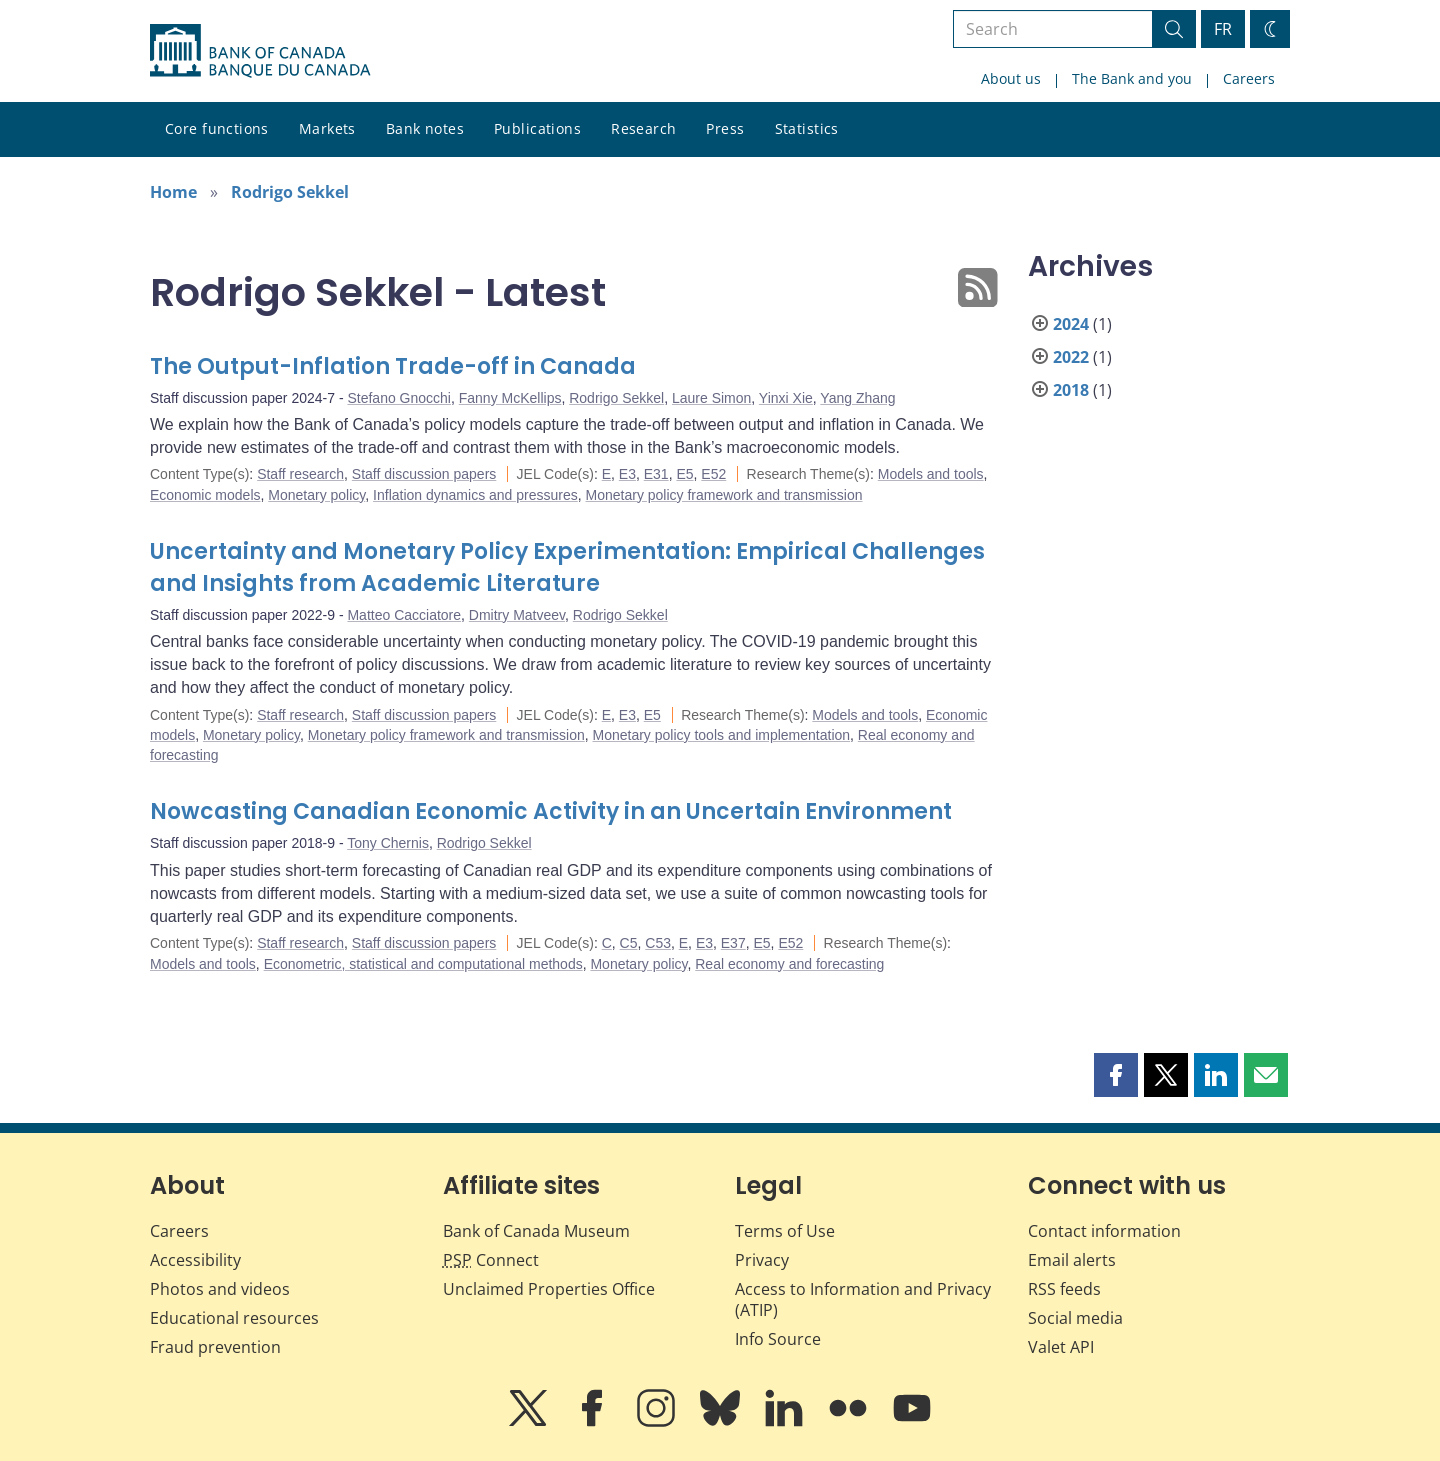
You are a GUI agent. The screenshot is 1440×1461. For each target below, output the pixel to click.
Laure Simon (711, 398)
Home (173, 192)
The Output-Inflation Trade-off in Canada (393, 366)
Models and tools (931, 474)
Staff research (300, 474)
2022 (1071, 357)
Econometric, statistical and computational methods (423, 964)
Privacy (762, 1260)
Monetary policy (316, 495)
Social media (1075, 1318)
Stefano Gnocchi (399, 398)
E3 (627, 474)
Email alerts (1072, 1260)
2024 (1071, 324)
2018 (1071, 390)
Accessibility (195, 1260)
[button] (1116, 1075)
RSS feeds (1064, 1289)
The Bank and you (1132, 78)
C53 (658, 943)
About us (1011, 78)
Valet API (1061, 1347)
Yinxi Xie (786, 398)
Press (725, 128)
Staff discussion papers (424, 474)
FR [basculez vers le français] (1223, 29)
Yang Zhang (857, 398)
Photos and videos (220, 1289)
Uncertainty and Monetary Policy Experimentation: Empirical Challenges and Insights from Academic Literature (567, 567)
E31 (656, 474)
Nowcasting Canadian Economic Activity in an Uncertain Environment (551, 811)
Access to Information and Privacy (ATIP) (863, 1299)
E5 (684, 474)
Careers (1249, 78)
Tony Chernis (388, 843)
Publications (537, 128)
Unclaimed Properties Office (549, 1289)
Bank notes (425, 128)
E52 (713, 474)
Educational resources (234, 1318)
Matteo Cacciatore (404, 615)
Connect (491, 1260)
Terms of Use (785, 1231)
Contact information (1104, 1231)
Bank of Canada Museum (536, 1231)
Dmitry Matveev (517, 615)
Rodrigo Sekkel (290, 192)
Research (643, 128)
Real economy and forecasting (789, 964)
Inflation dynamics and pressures (475, 495)
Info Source (778, 1339)
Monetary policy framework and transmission (724, 495)
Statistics (807, 128)
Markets (327, 128)
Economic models (205, 495)
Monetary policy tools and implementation (722, 735)
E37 (733, 943)
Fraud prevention (215, 1347)
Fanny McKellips (510, 398)
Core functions (217, 128)
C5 (629, 943)
